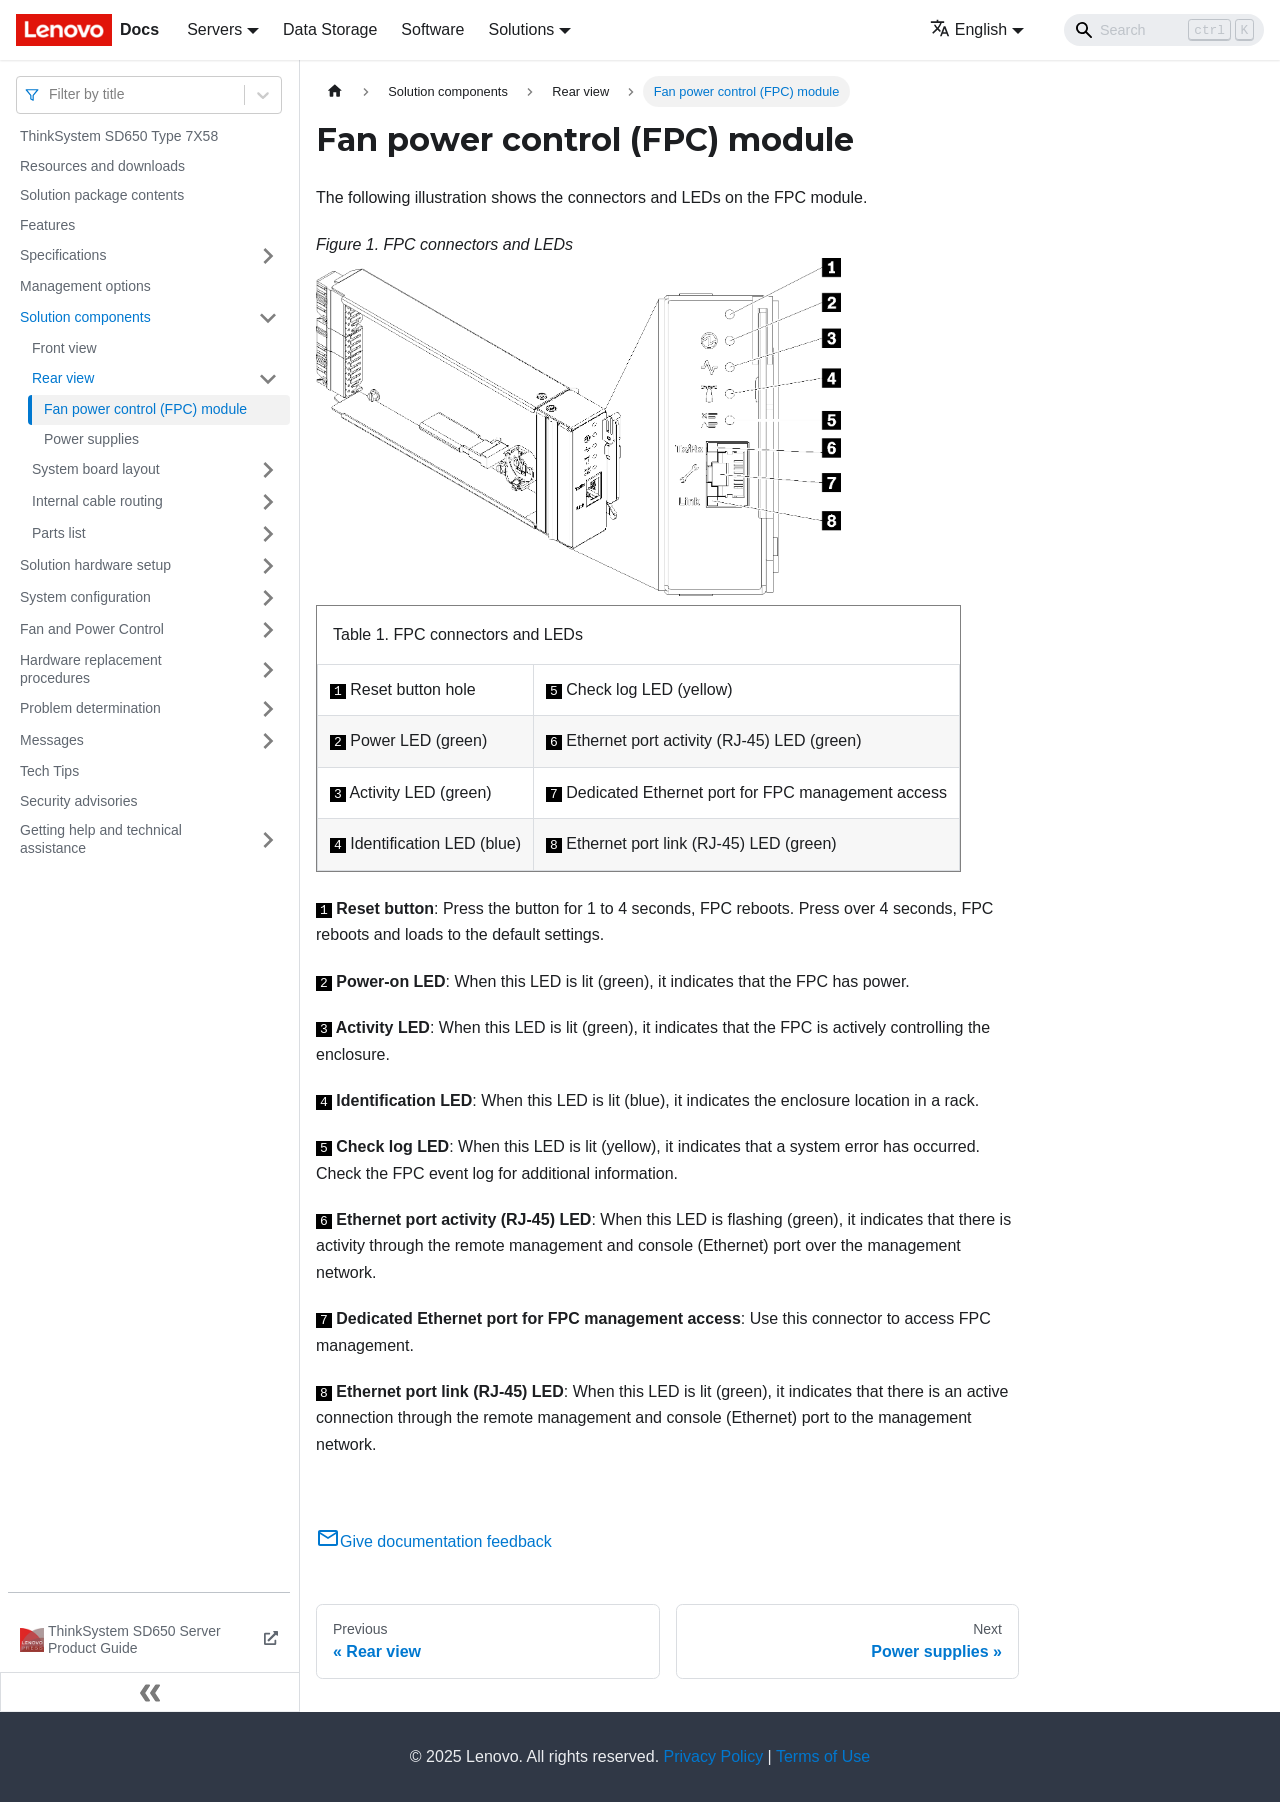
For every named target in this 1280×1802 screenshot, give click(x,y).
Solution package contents (102, 195)
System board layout (96, 469)
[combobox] (51, 94)
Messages (52, 740)
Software (432, 29)
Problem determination (90, 708)
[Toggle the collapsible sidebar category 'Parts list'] (268, 534)
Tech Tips (49, 771)
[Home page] (335, 91)
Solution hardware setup (95, 565)
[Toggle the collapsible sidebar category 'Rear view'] (268, 379)
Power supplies (91, 439)
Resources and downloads (102, 166)
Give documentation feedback (434, 1541)
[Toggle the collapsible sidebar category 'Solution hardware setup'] (268, 566)
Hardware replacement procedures (91, 669)
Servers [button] (214, 29)
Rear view (63, 378)
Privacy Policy (714, 1756)
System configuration (85, 597)
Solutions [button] (521, 29)
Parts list (59, 533)
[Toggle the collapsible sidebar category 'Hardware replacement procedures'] (268, 669)
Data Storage (330, 29)
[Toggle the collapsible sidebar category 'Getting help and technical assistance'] (268, 839)
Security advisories (79, 801)
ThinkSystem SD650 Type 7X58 (119, 136)
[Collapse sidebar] (150, 1692)
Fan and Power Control (92, 629)
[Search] (1164, 30)
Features (47, 225)
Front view (64, 348)
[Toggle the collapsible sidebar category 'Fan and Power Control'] (268, 630)
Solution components (85, 317)
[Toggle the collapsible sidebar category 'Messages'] (268, 741)
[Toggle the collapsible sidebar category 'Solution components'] (268, 318)
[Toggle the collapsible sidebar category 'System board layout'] (268, 470)
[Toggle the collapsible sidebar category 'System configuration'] (268, 598)
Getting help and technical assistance (101, 839)
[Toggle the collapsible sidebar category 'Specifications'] (268, 256)
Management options (85, 286)
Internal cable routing (97, 501)
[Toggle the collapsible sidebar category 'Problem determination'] (268, 709)
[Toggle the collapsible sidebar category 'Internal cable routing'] (268, 502)
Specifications (63, 255)
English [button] (968, 29)
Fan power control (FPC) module (145, 409)
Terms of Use (823, 1756)
